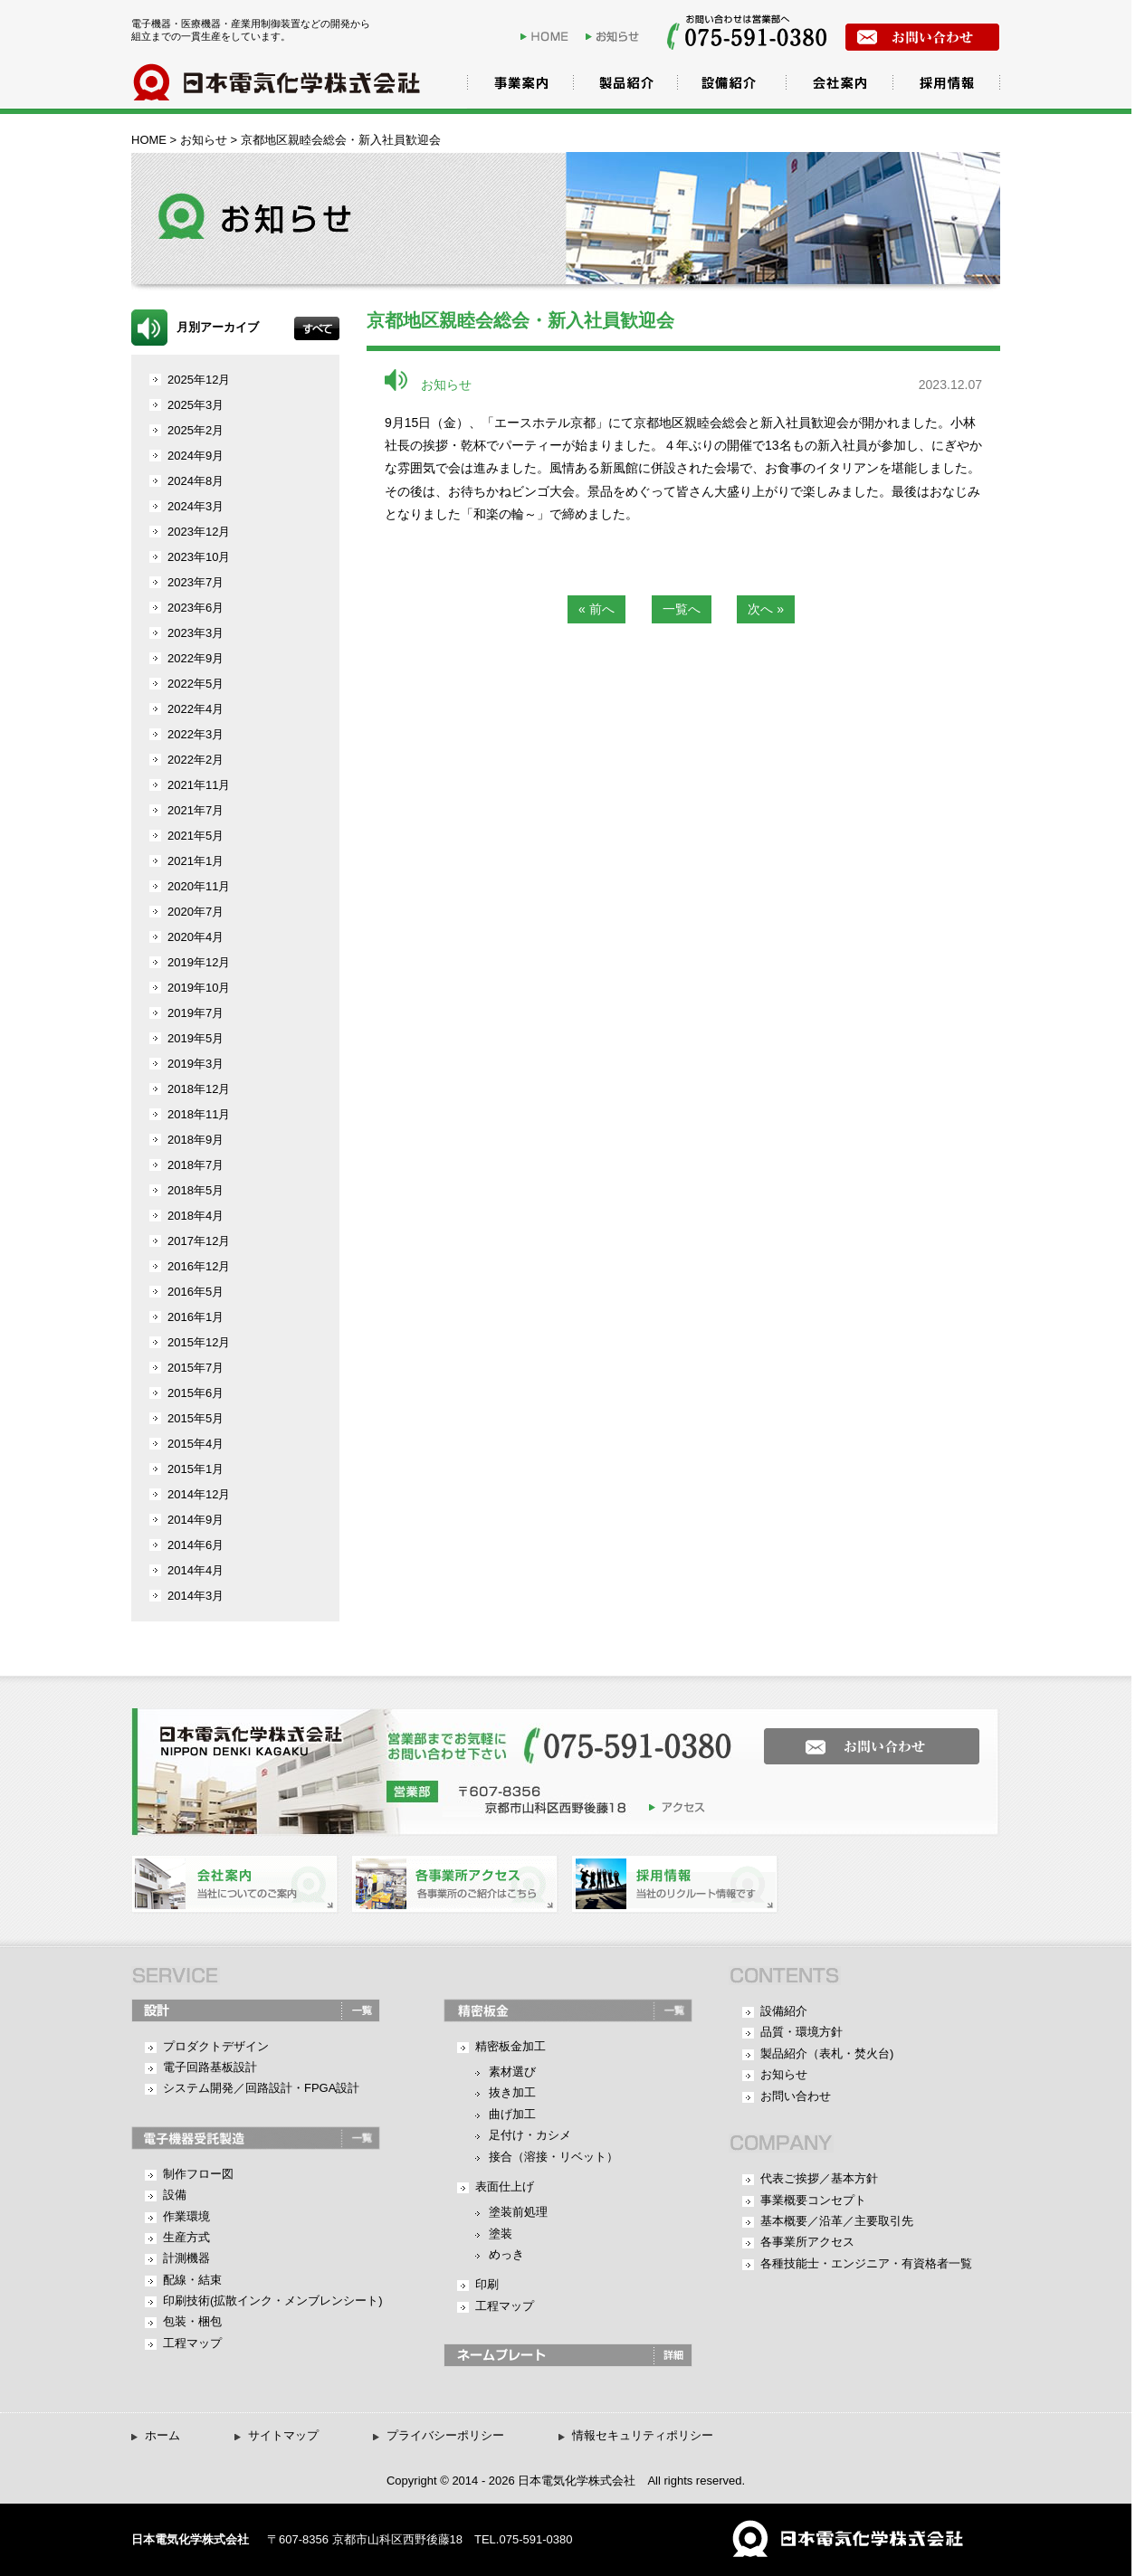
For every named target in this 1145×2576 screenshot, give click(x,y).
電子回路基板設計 (210, 2067)
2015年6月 (195, 1393)
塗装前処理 (518, 2212)
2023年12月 (198, 531)
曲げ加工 (512, 2114)
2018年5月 (195, 1190)
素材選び (512, 2071)
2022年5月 (195, 683)
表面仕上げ (504, 2186)
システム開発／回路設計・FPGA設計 (261, 2088)
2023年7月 (195, 582)
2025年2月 (195, 430)
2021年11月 (198, 785)
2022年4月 (195, 709)
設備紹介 (728, 85)
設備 (174, 2194)
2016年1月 (195, 1317)
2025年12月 (198, 379)
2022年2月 (195, 759)
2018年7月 (195, 1165)
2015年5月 (195, 1418)
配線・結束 (192, 2279)
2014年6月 (195, 1545)
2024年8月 (195, 481)
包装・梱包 (192, 2321)
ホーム (162, 2435)
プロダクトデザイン (216, 2046)
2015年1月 (195, 1469)
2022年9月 (195, 658)
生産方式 (186, 2237)
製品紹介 (620, 85)
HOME (550, 36)
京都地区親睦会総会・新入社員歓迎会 (520, 320)
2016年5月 (195, 1291)
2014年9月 (195, 1519)
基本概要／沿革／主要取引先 (836, 2221)
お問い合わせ (795, 2096)
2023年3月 (195, 633)
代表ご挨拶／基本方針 (819, 2178)
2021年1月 (195, 861)
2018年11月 (198, 1114)
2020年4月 (195, 937)
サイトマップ (283, 2435)
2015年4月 (195, 1443)
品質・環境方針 (801, 2032)
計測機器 (186, 2258)
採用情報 (946, 85)
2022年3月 (195, 734)
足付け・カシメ (530, 2135)
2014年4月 (195, 1570)
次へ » (766, 609)
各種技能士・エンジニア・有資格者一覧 (866, 2263)
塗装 (500, 2233)
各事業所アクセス (807, 2241)
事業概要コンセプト (813, 2200)
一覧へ (682, 609)
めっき (506, 2254)
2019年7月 (195, 1013)
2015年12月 (198, 1342)
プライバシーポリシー (445, 2435)
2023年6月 (195, 607)
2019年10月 (198, 987)
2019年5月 (195, 1038)
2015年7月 (195, 1367)
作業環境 (186, 2216)
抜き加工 (512, 2092)
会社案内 (837, 85)
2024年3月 (195, 506)
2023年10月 (198, 557)
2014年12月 (198, 1494)
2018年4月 (195, 1215)
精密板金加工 (510, 2046)
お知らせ (616, 36)
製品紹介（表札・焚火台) (826, 2053)
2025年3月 (195, 405)
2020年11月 (198, 886)
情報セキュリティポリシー (642, 2435)
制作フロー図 (198, 2174)
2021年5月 (195, 835)
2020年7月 (195, 911)
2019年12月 (198, 962)
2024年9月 (195, 455)
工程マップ (192, 2343)
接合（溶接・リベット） (553, 2156)
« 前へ (596, 609)
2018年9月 (195, 1139)
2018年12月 (198, 1089)
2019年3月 (195, 1063)
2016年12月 (198, 1266)
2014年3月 (195, 1595)
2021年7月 (195, 810)
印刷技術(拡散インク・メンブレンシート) (273, 2300)
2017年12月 (198, 1241)
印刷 (487, 2284)
